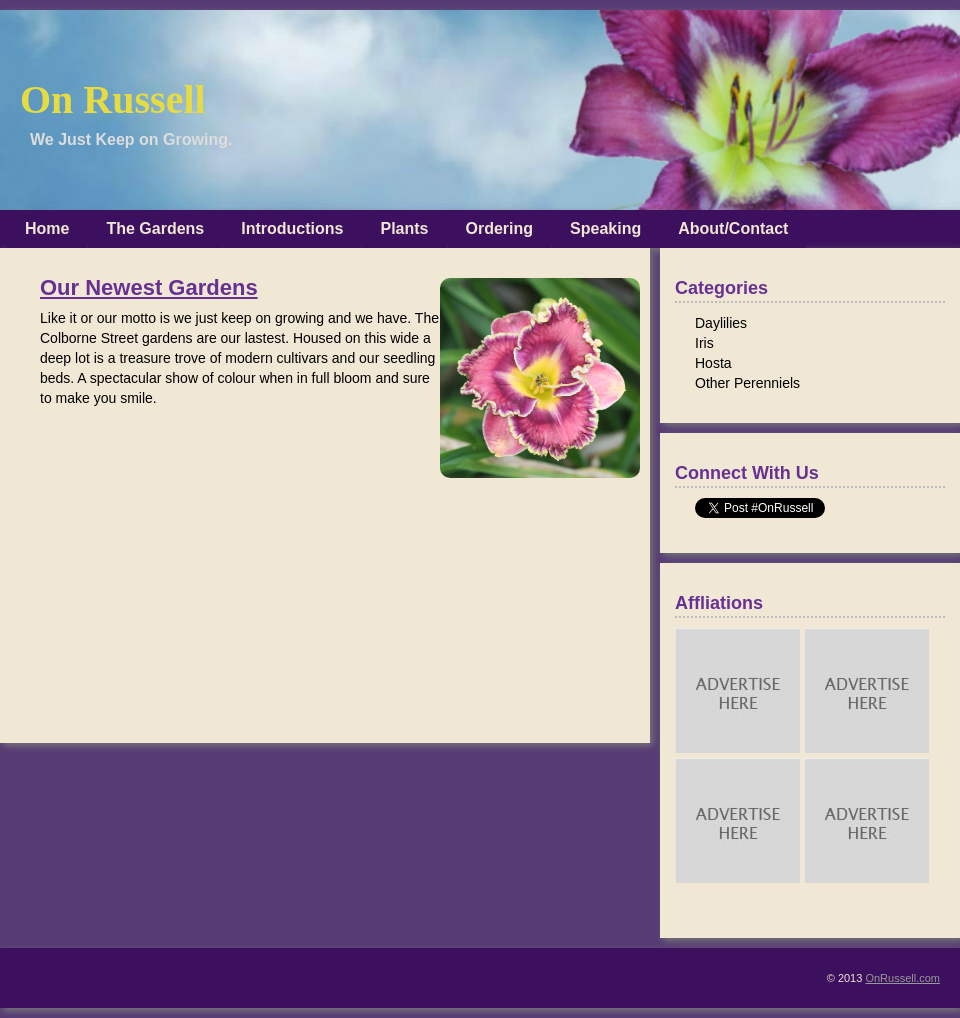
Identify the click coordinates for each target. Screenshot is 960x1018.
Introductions (292, 228)
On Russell (113, 99)
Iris (704, 343)
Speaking (605, 228)
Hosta (713, 363)
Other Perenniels (747, 383)
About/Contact (733, 228)
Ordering (500, 228)
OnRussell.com (902, 978)
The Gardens (155, 228)
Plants (404, 228)
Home (47, 228)
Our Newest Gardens (149, 288)
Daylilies (721, 323)
